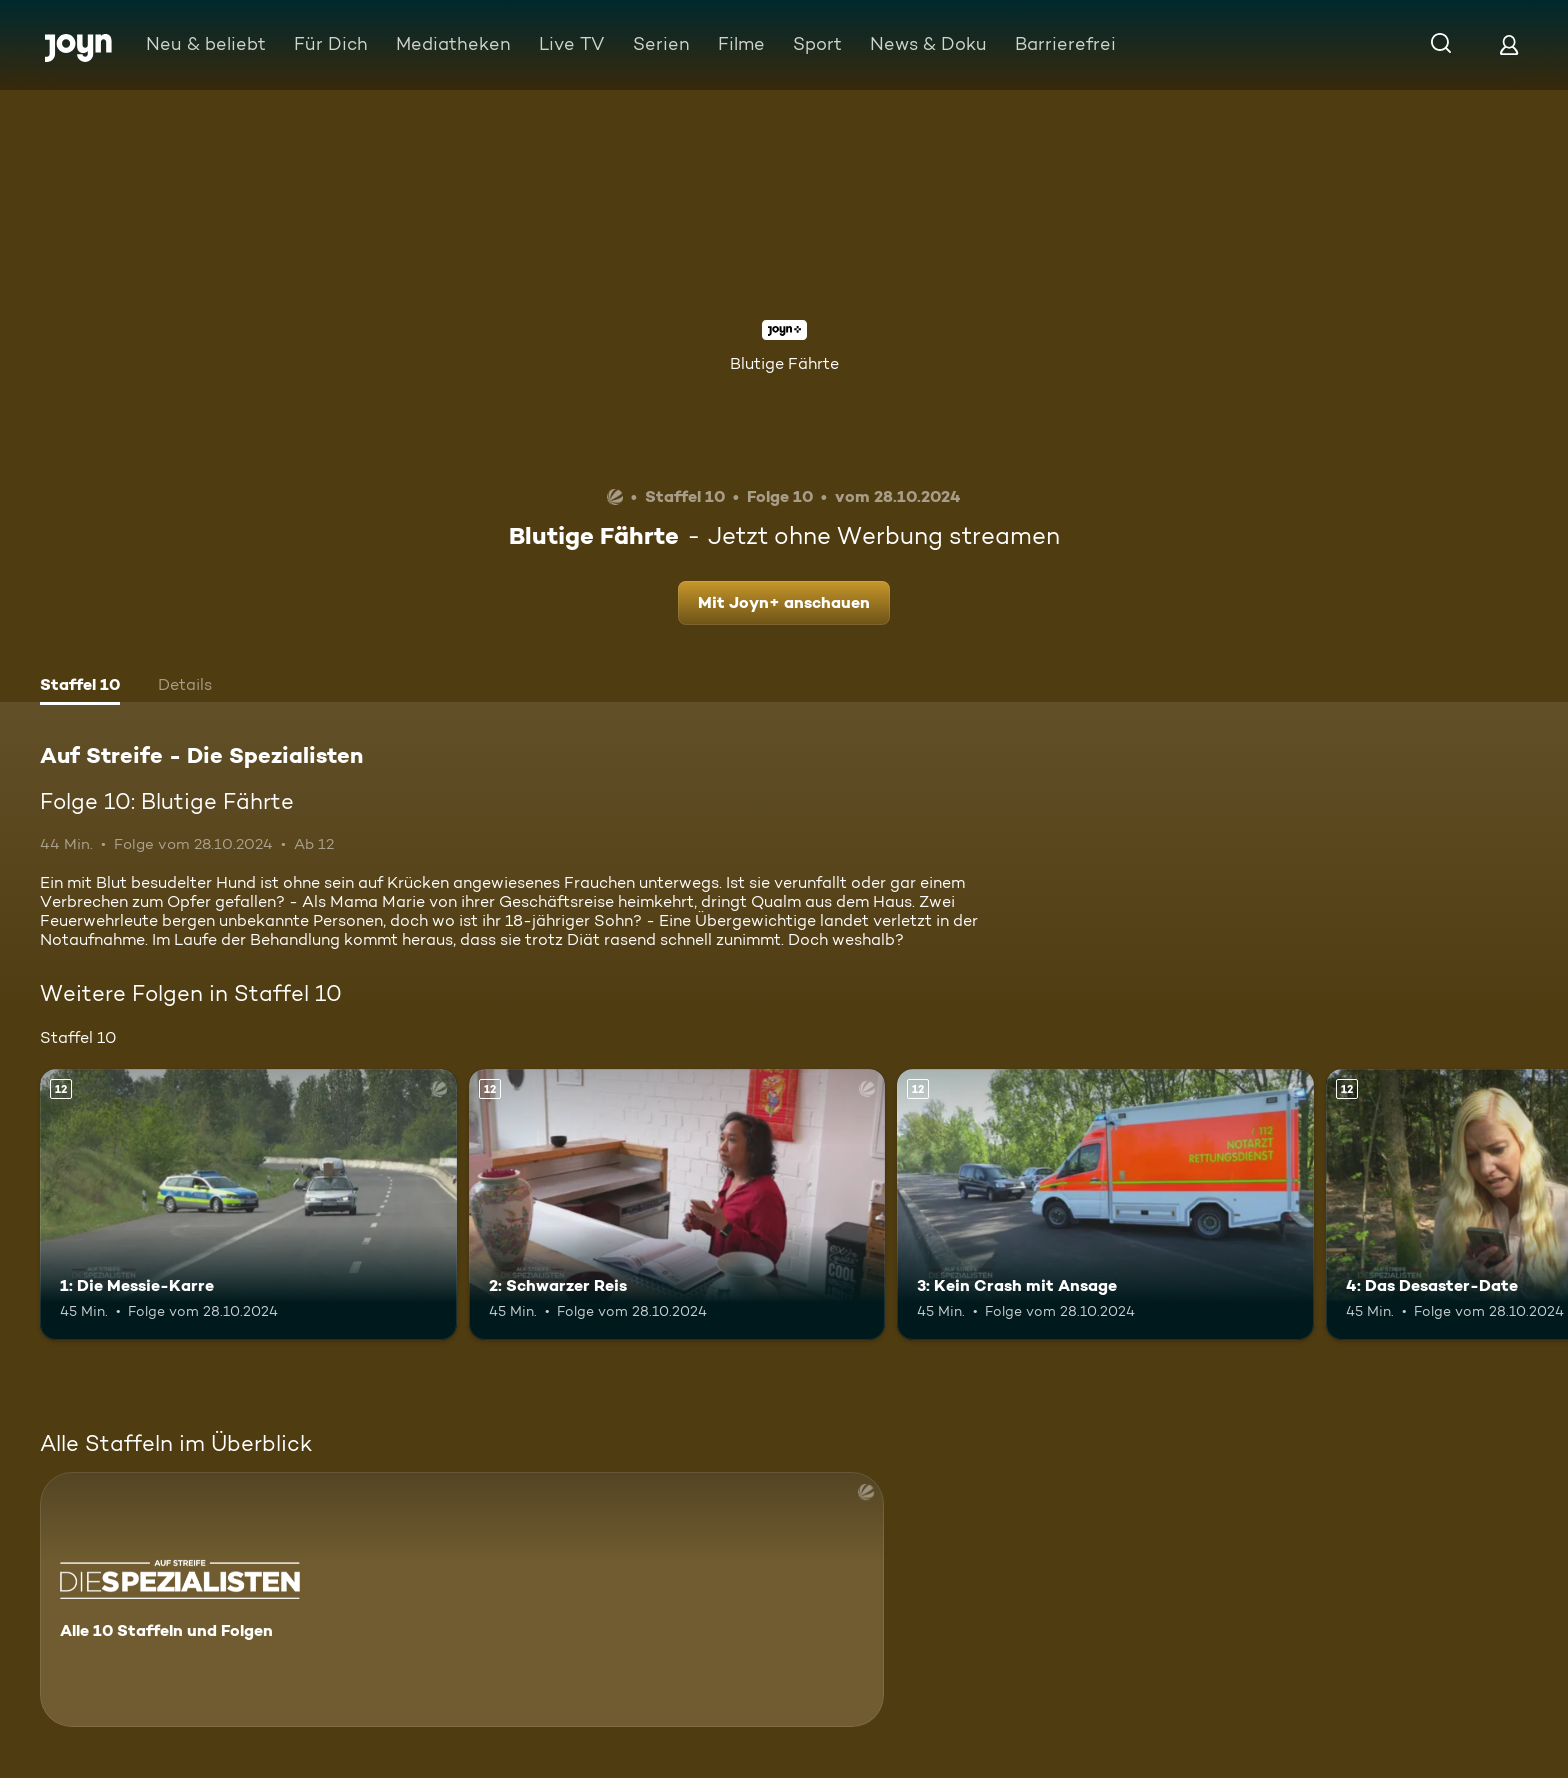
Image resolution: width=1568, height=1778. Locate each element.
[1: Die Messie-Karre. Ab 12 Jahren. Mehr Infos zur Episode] (248, 1204)
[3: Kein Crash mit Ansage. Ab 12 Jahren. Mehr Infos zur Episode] (1105, 1204)
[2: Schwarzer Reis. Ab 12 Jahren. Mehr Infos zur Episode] (677, 1204)
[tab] (80, 687)
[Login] (1509, 44)
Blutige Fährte (784, 363)
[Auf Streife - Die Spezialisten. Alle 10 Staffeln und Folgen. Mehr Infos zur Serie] (462, 1599)
